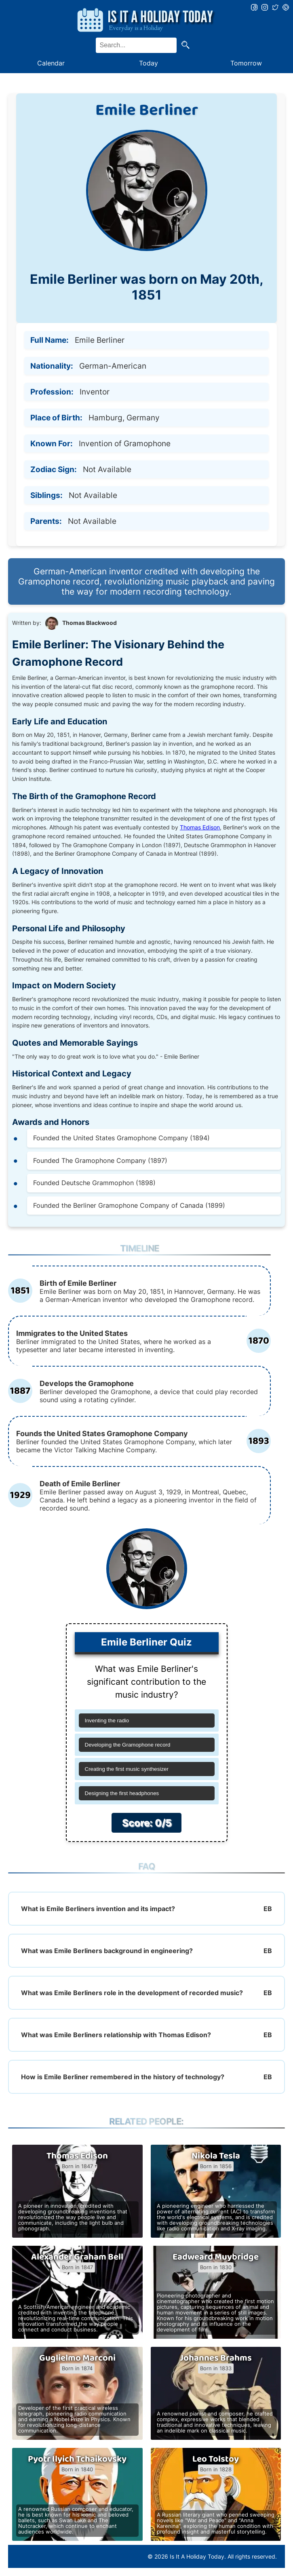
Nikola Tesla (216, 2156)
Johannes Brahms (216, 2358)
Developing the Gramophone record (128, 1745)
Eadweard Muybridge (216, 2257)
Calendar (51, 63)
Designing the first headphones (122, 1793)
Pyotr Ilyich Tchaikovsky (77, 2459)
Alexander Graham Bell (77, 2257)
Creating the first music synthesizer (127, 1769)
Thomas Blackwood (89, 623)
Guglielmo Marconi (77, 2358)
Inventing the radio (107, 1720)
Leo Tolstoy (215, 2459)
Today (148, 63)
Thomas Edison (200, 827)
